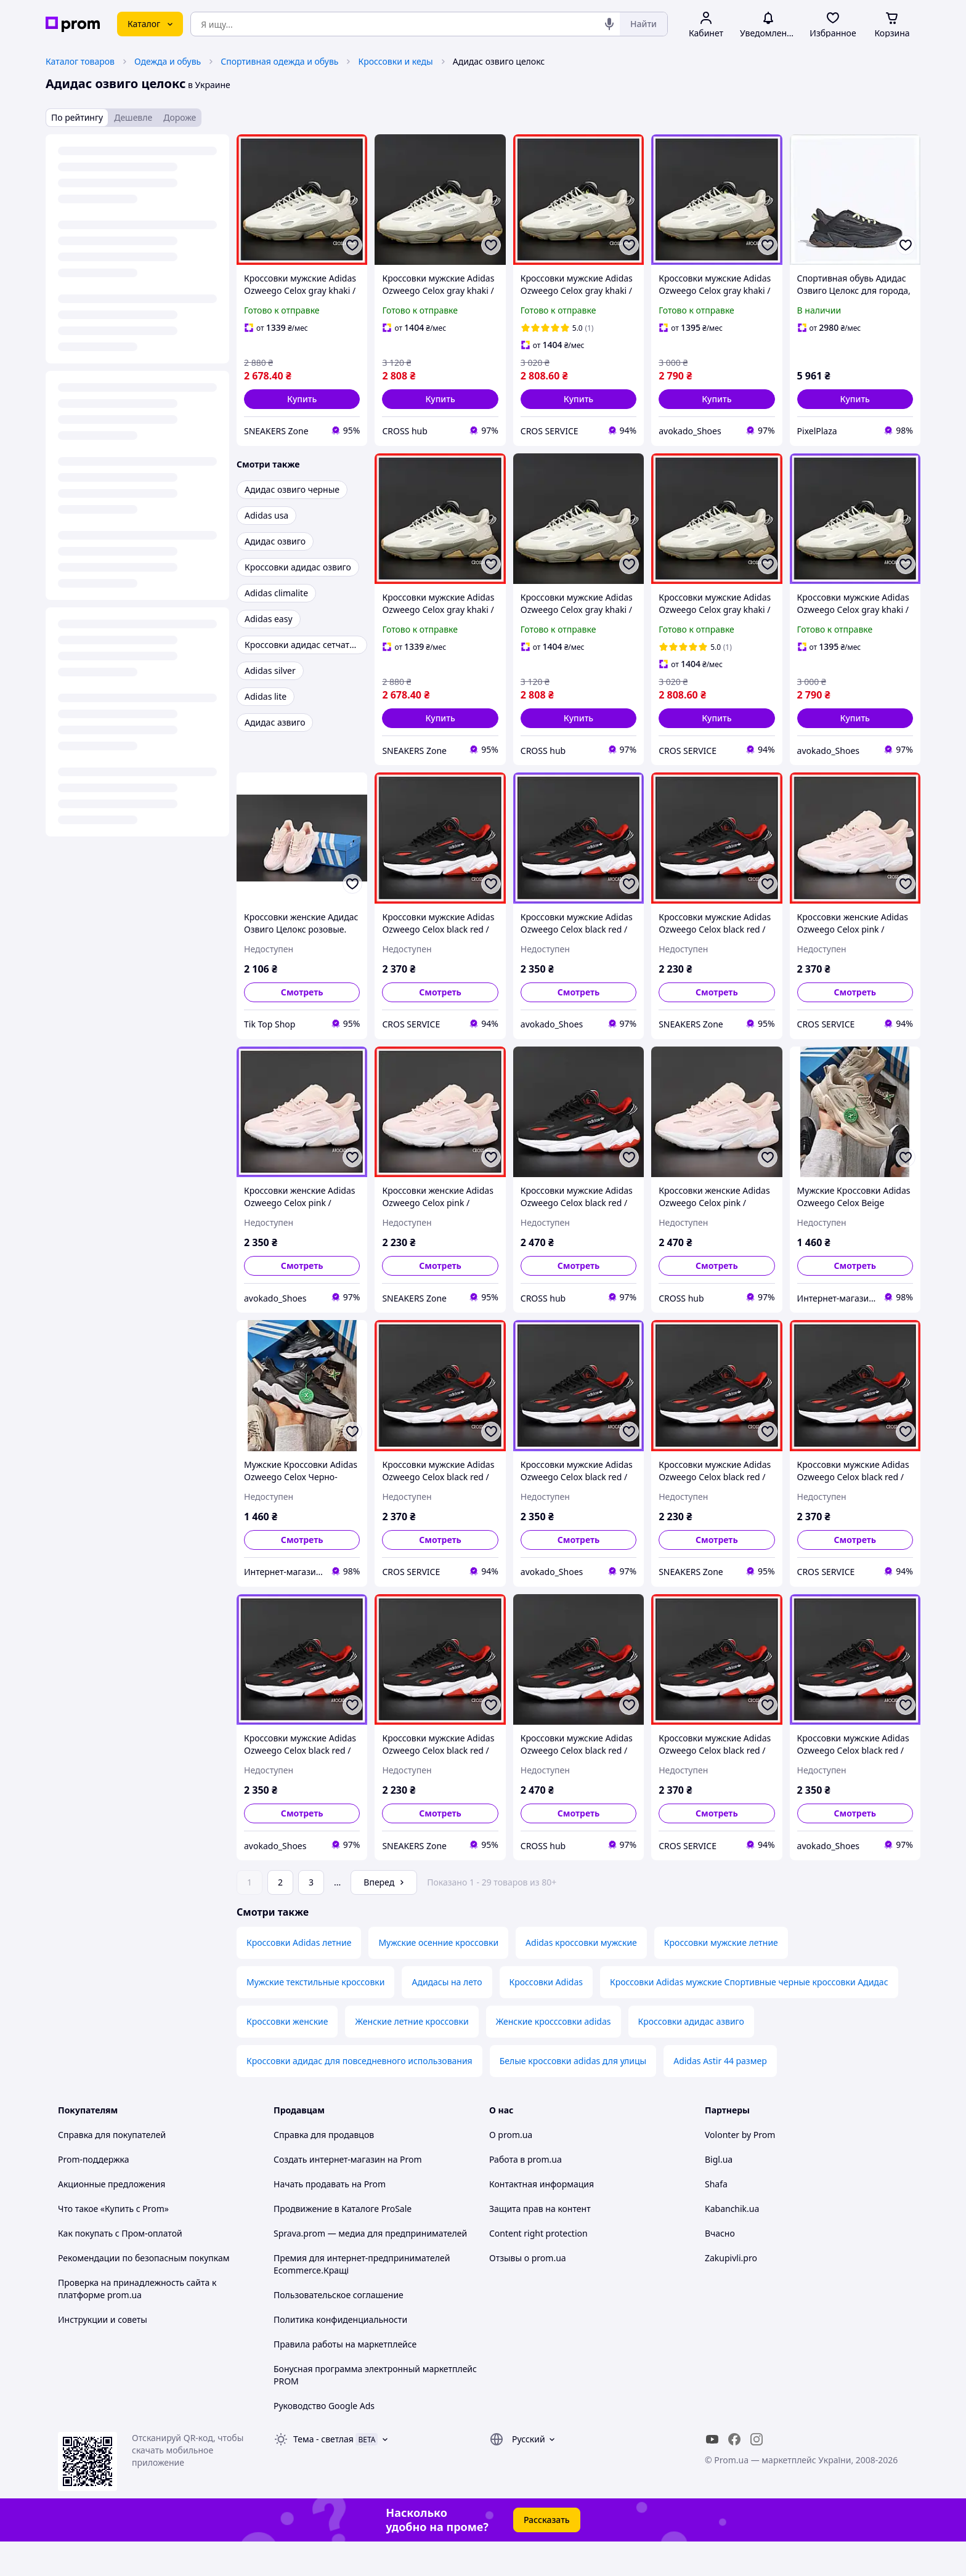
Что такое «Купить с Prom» (113, 2243)
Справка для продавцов (324, 2169)
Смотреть (302, 992)
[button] (302, 399)
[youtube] (712, 2473)
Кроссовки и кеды (395, 61)
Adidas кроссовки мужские (581, 1977)
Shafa (716, 2218)
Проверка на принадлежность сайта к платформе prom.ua (137, 2323)
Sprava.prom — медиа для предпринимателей (370, 2268)
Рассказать (547, 2554)
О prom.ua (510, 2169)
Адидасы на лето (447, 2016)
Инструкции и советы (102, 2354)
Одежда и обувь (167, 61)
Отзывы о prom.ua (527, 2292)
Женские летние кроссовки (411, 2056)
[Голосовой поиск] (609, 24)
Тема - (323, 2473)
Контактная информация (541, 2218)
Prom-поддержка (93, 2194)
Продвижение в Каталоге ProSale (343, 2243)
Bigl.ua (719, 2194)
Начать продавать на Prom (330, 2218)
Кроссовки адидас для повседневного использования (359, 2095)
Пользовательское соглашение (339, 2329)
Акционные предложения (111, 2218)
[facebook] (734, 2473)
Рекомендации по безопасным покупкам (143, 2292)
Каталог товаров (80, 61)
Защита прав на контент (540, 2243)
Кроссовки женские (287, 2056)
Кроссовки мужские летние (721, 1977)
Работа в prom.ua (525, 2194)
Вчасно (720, 2268)
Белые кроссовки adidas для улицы (573, 2095)
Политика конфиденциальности (340, 2354)
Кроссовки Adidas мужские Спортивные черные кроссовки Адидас (749, 2016)
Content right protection (538, 2268)
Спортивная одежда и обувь (279, 61)
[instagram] (756, 2473)
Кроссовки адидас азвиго (691, 2056)
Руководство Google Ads (324, 2440)
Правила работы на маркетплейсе (345, 2378)
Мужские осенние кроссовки (438, 1977)
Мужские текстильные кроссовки (315, 2016)
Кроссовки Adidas (546, 2016)
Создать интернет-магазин (329, 2194)
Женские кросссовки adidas (553, 2056)
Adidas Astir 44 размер (719, 2095)
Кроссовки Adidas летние (298, 1977)
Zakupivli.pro (731, 2292)
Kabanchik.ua (732, 2243)
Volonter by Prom (740, 2169)
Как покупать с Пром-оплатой (120, 2268)
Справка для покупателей (112, 2169)
